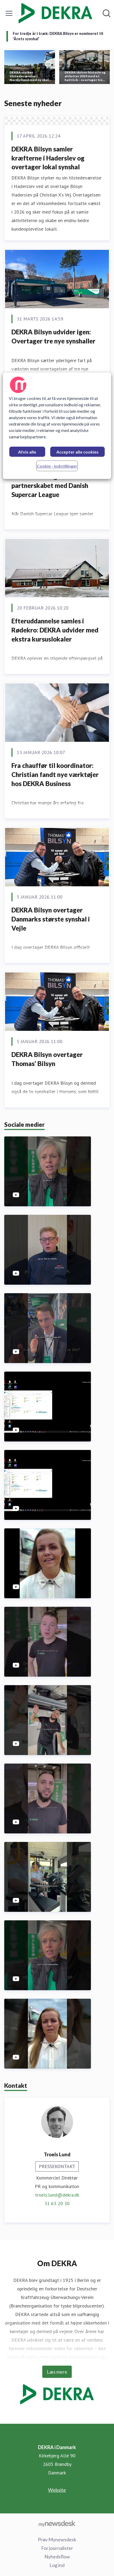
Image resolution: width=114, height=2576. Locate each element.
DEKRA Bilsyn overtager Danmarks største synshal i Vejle (50, 919)
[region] (57, 425)
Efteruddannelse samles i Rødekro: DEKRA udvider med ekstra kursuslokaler (54, 630)
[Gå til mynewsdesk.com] (57, 2523)
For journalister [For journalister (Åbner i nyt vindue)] (57, 2548)
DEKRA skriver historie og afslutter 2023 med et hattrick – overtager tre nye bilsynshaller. (85, 76)
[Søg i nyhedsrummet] (106, 13)
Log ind (57, 2565)
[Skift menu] (9, 13)
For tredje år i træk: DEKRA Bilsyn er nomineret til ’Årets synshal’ (58, 36)
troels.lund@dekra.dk (57, 2195)
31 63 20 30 (57, 2203)
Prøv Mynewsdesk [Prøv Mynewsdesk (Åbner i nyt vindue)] (57, 2539)
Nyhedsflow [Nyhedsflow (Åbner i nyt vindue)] (57, 2556)
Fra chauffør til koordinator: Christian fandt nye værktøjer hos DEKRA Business (55, 774)
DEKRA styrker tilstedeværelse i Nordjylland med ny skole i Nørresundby (31, 76)
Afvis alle (27, 451)
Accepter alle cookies (77, 451)
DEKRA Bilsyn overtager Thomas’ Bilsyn (47, 1059)
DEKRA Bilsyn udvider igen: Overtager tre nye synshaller (53, 336)
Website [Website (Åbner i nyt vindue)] (57, 2490)
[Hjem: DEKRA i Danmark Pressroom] (55, 13)
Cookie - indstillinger (57, 465)
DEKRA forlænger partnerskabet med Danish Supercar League (49, 485)
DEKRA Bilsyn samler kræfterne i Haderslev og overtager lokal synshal (48, 158)
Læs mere (57, 2372)
